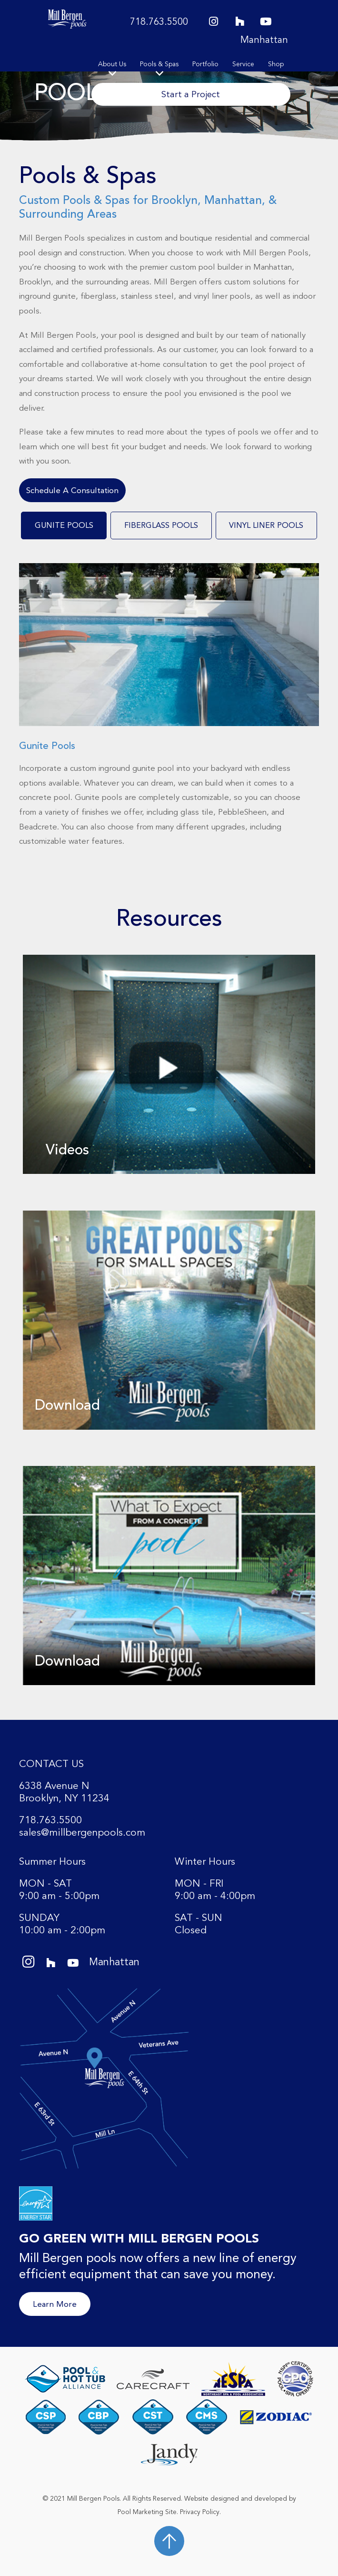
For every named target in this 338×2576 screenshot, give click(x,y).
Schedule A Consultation (72, 490)
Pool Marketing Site (147, 2512)
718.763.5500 (159, 22)
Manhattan (264, 40)
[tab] (64, 525)
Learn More (55, 2304)
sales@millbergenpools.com (82, 1833)
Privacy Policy (199, 2512)
